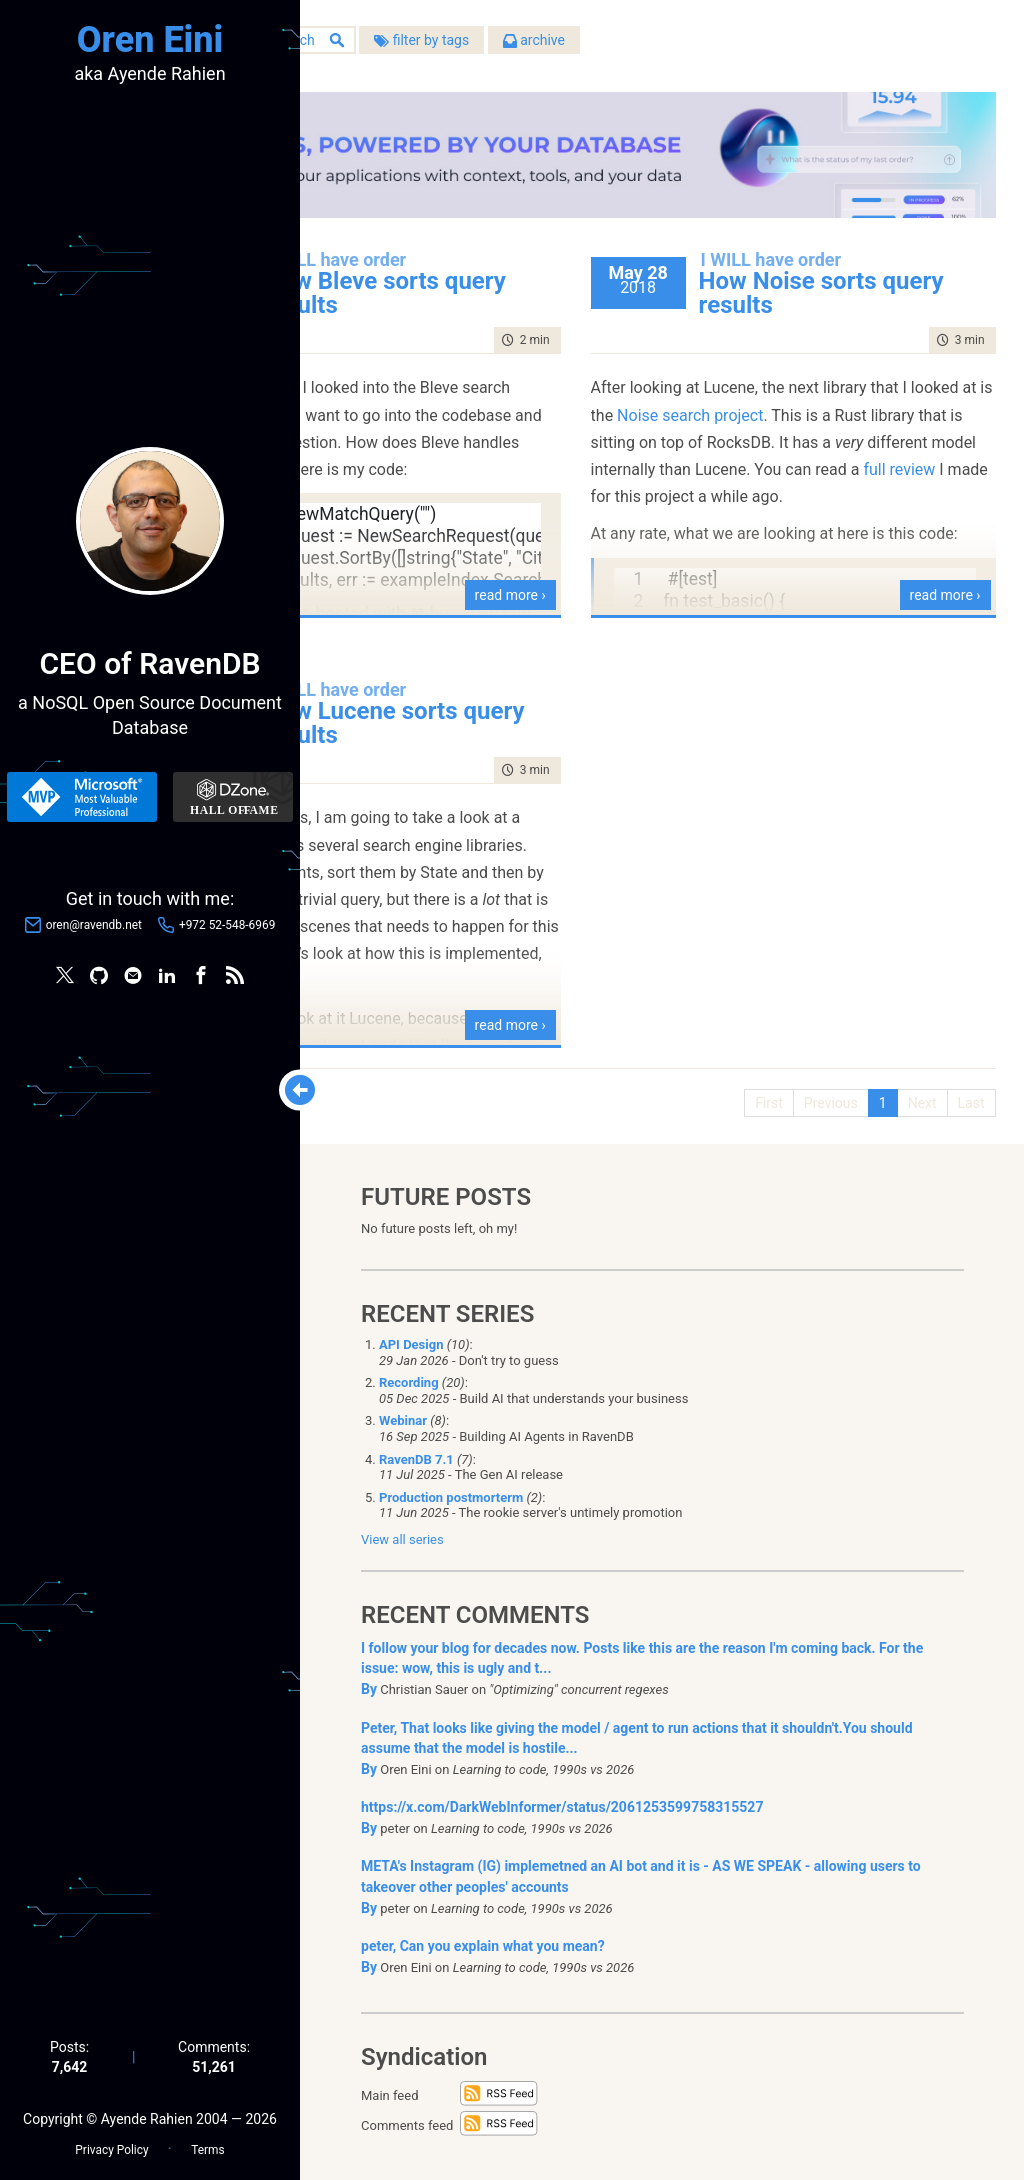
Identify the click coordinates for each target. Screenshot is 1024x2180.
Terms (207, 2141)
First (758, 1083)
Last (959, 1083)
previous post (432, 367)
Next (910, 1083)
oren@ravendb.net (94, 929)
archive (718, 49)
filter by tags (605, 49)
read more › (596, 575)
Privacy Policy (111, 2141)
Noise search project (902, 394)
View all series (402, 1527)
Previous (819, 1083)
